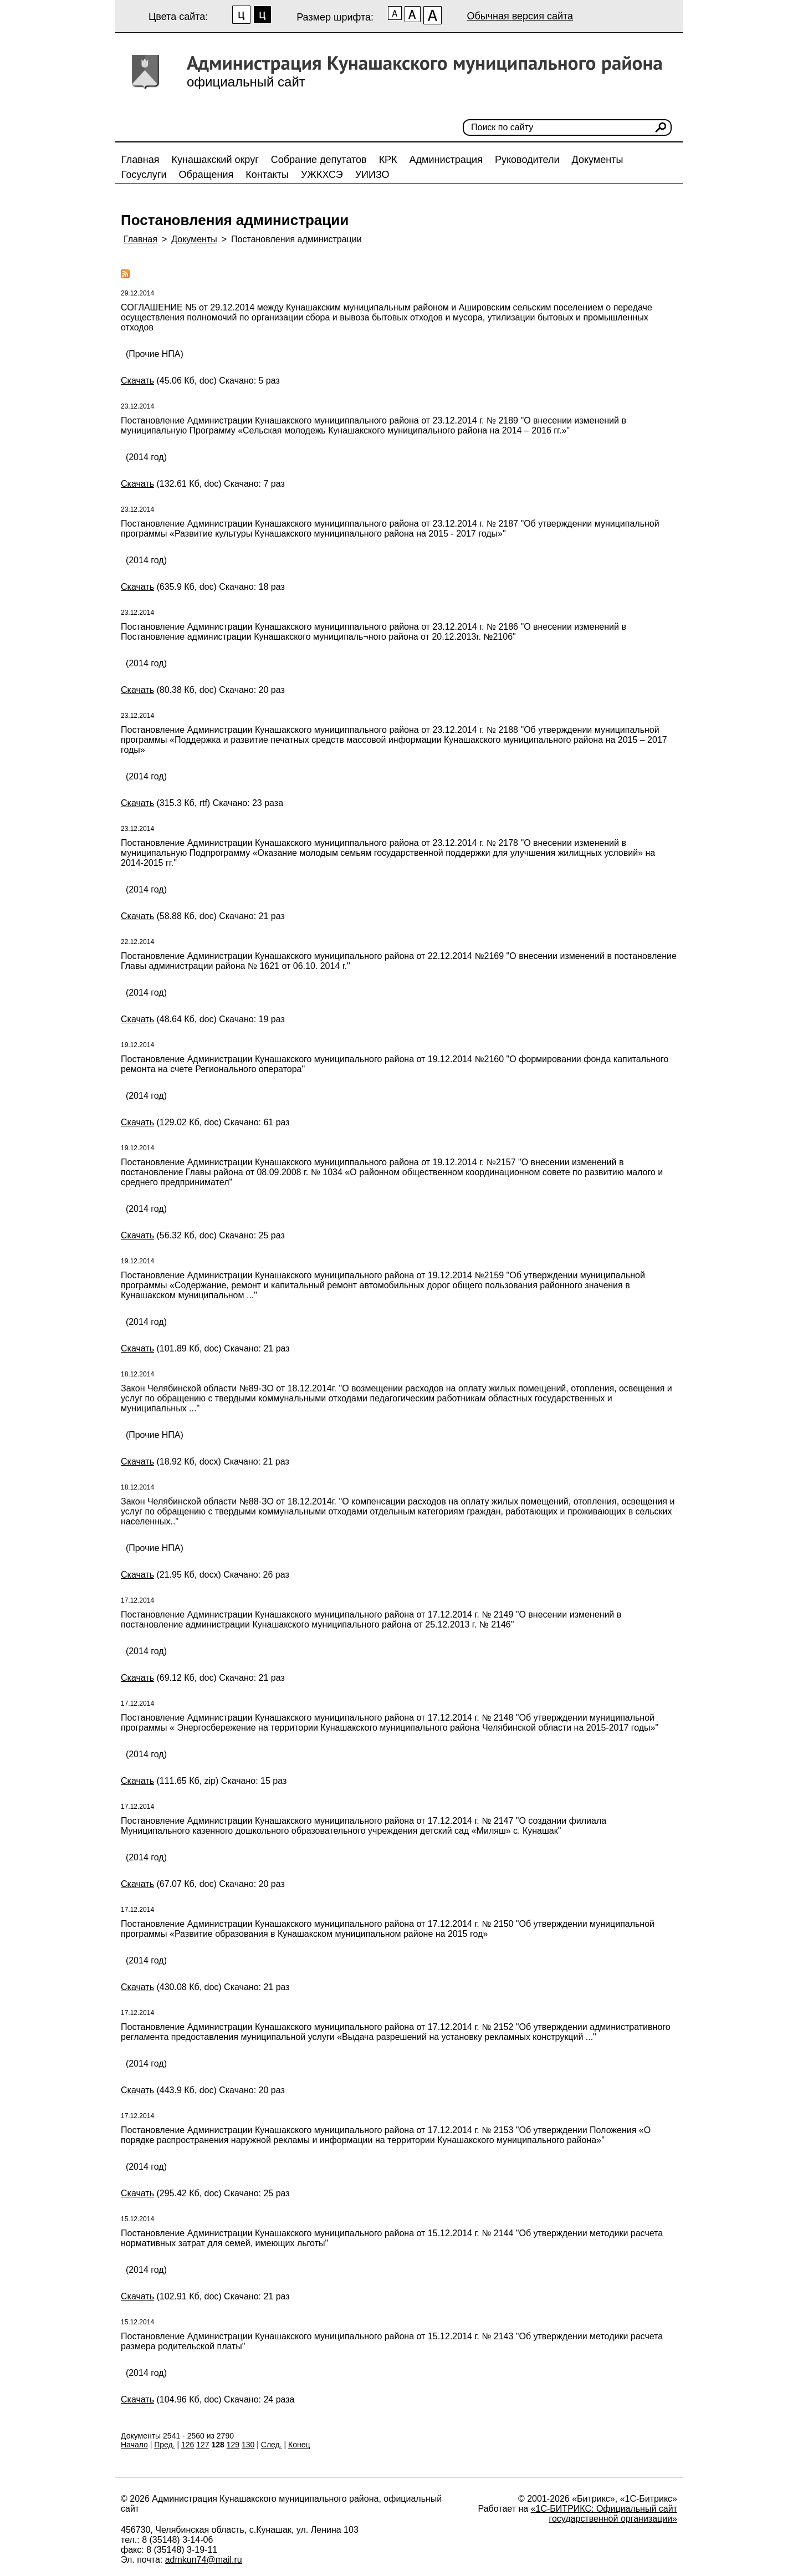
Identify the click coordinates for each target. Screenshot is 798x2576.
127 (202, 2444)
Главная (140, 159)
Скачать (137, 380)
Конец (299, 2444)
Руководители (527, 159)
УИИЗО (372, 174)
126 (187, 2444)
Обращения (205, 174)
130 (248, 2444)
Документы (597, 159)
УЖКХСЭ (322, 174)
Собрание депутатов (319, 159)
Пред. (164, 2444)
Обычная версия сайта (520, 16)
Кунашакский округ (215, 159)
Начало (134, 2444)
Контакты (267, 174)
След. (271, 2444)
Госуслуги (143, 174)
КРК (388, 159)
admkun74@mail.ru (203, 2559)
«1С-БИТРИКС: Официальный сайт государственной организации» (604, 2513)
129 (233, 2444)
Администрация (446, 159)
